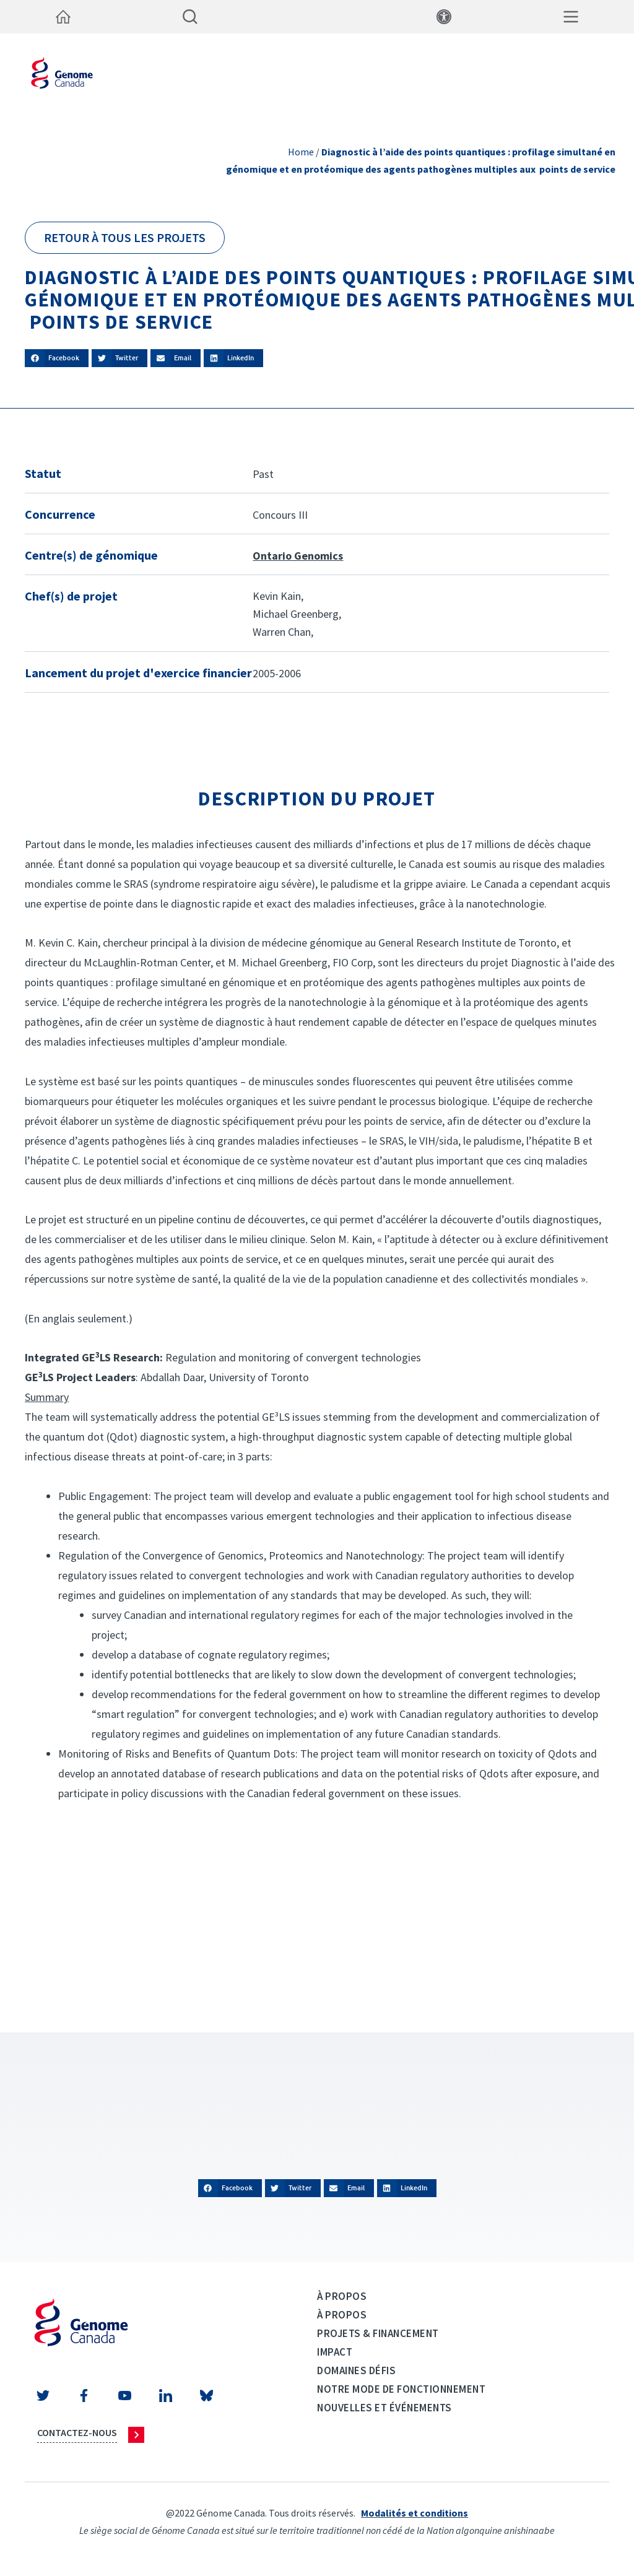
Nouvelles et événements (384, 2407)
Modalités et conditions (414, 2513)
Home (301, 151)
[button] (57, 358)
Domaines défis (356, 2370)
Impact (334, 2352)
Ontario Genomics (298, 556)
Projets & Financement (378, 2333)
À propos (342, 2296)
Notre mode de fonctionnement (401, 2389)
